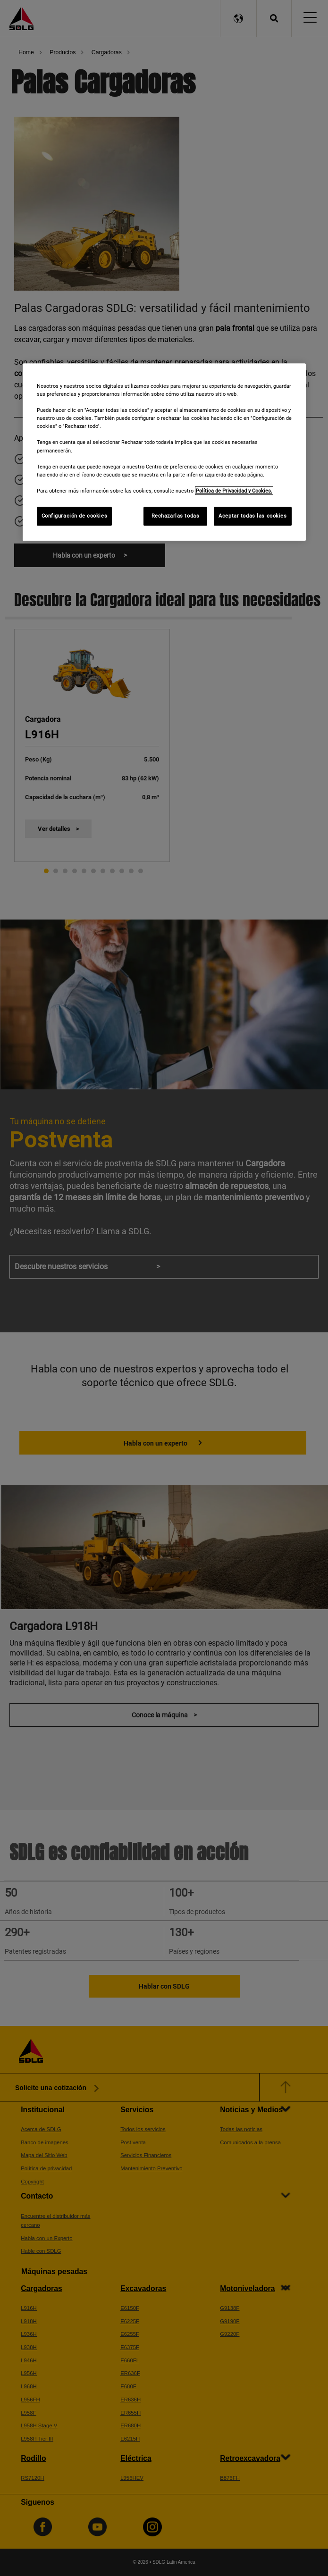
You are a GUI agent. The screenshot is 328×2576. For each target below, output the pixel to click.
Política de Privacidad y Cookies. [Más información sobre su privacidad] (234, 490)
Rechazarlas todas (175, 515)
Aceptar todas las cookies (252, 515)
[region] (164, 452)
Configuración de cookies (75, 515)
